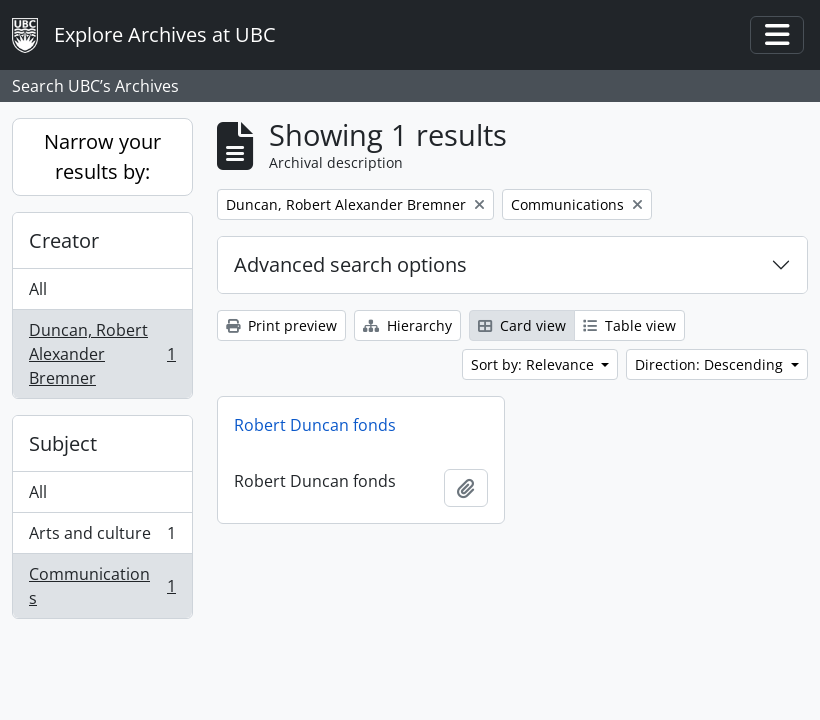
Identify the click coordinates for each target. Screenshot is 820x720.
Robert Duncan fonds (315, 425)
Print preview (281, 325)
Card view (522, 325)
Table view (629, 325)
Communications (102, 586)
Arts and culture (102, 537)
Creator (64, 240)
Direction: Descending (711, 364)
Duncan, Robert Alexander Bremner (102, 354)
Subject (63, 443)
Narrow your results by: (102, 156)
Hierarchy (407, 325)
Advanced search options (350, 264)
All (38, 289)
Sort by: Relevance (534, 364)
